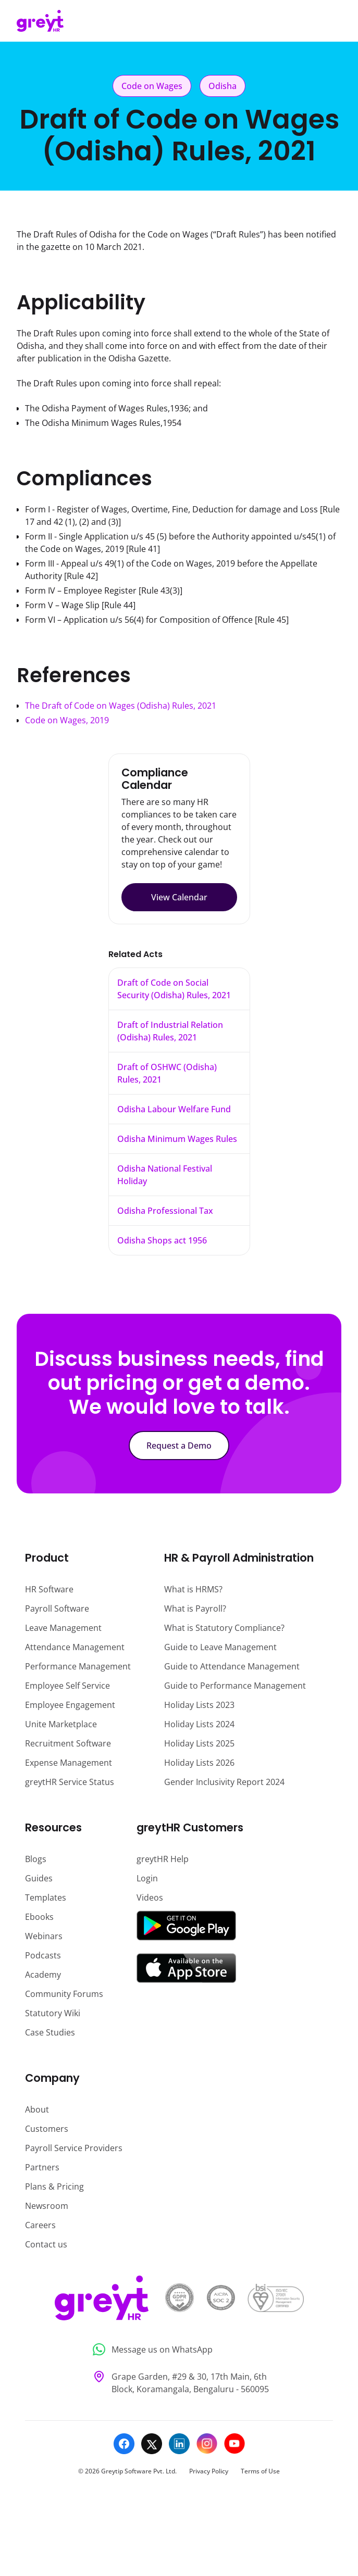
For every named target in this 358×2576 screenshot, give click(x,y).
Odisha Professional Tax (165, 1210)
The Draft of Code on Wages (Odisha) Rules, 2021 (120, 705)
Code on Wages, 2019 (67, 720)
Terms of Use (260, 2471)
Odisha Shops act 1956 (162, 1240)
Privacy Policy (208, 2471)
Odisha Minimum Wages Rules (177, 1139)
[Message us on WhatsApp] (179, 2350)
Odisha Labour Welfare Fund (174, 1109)
